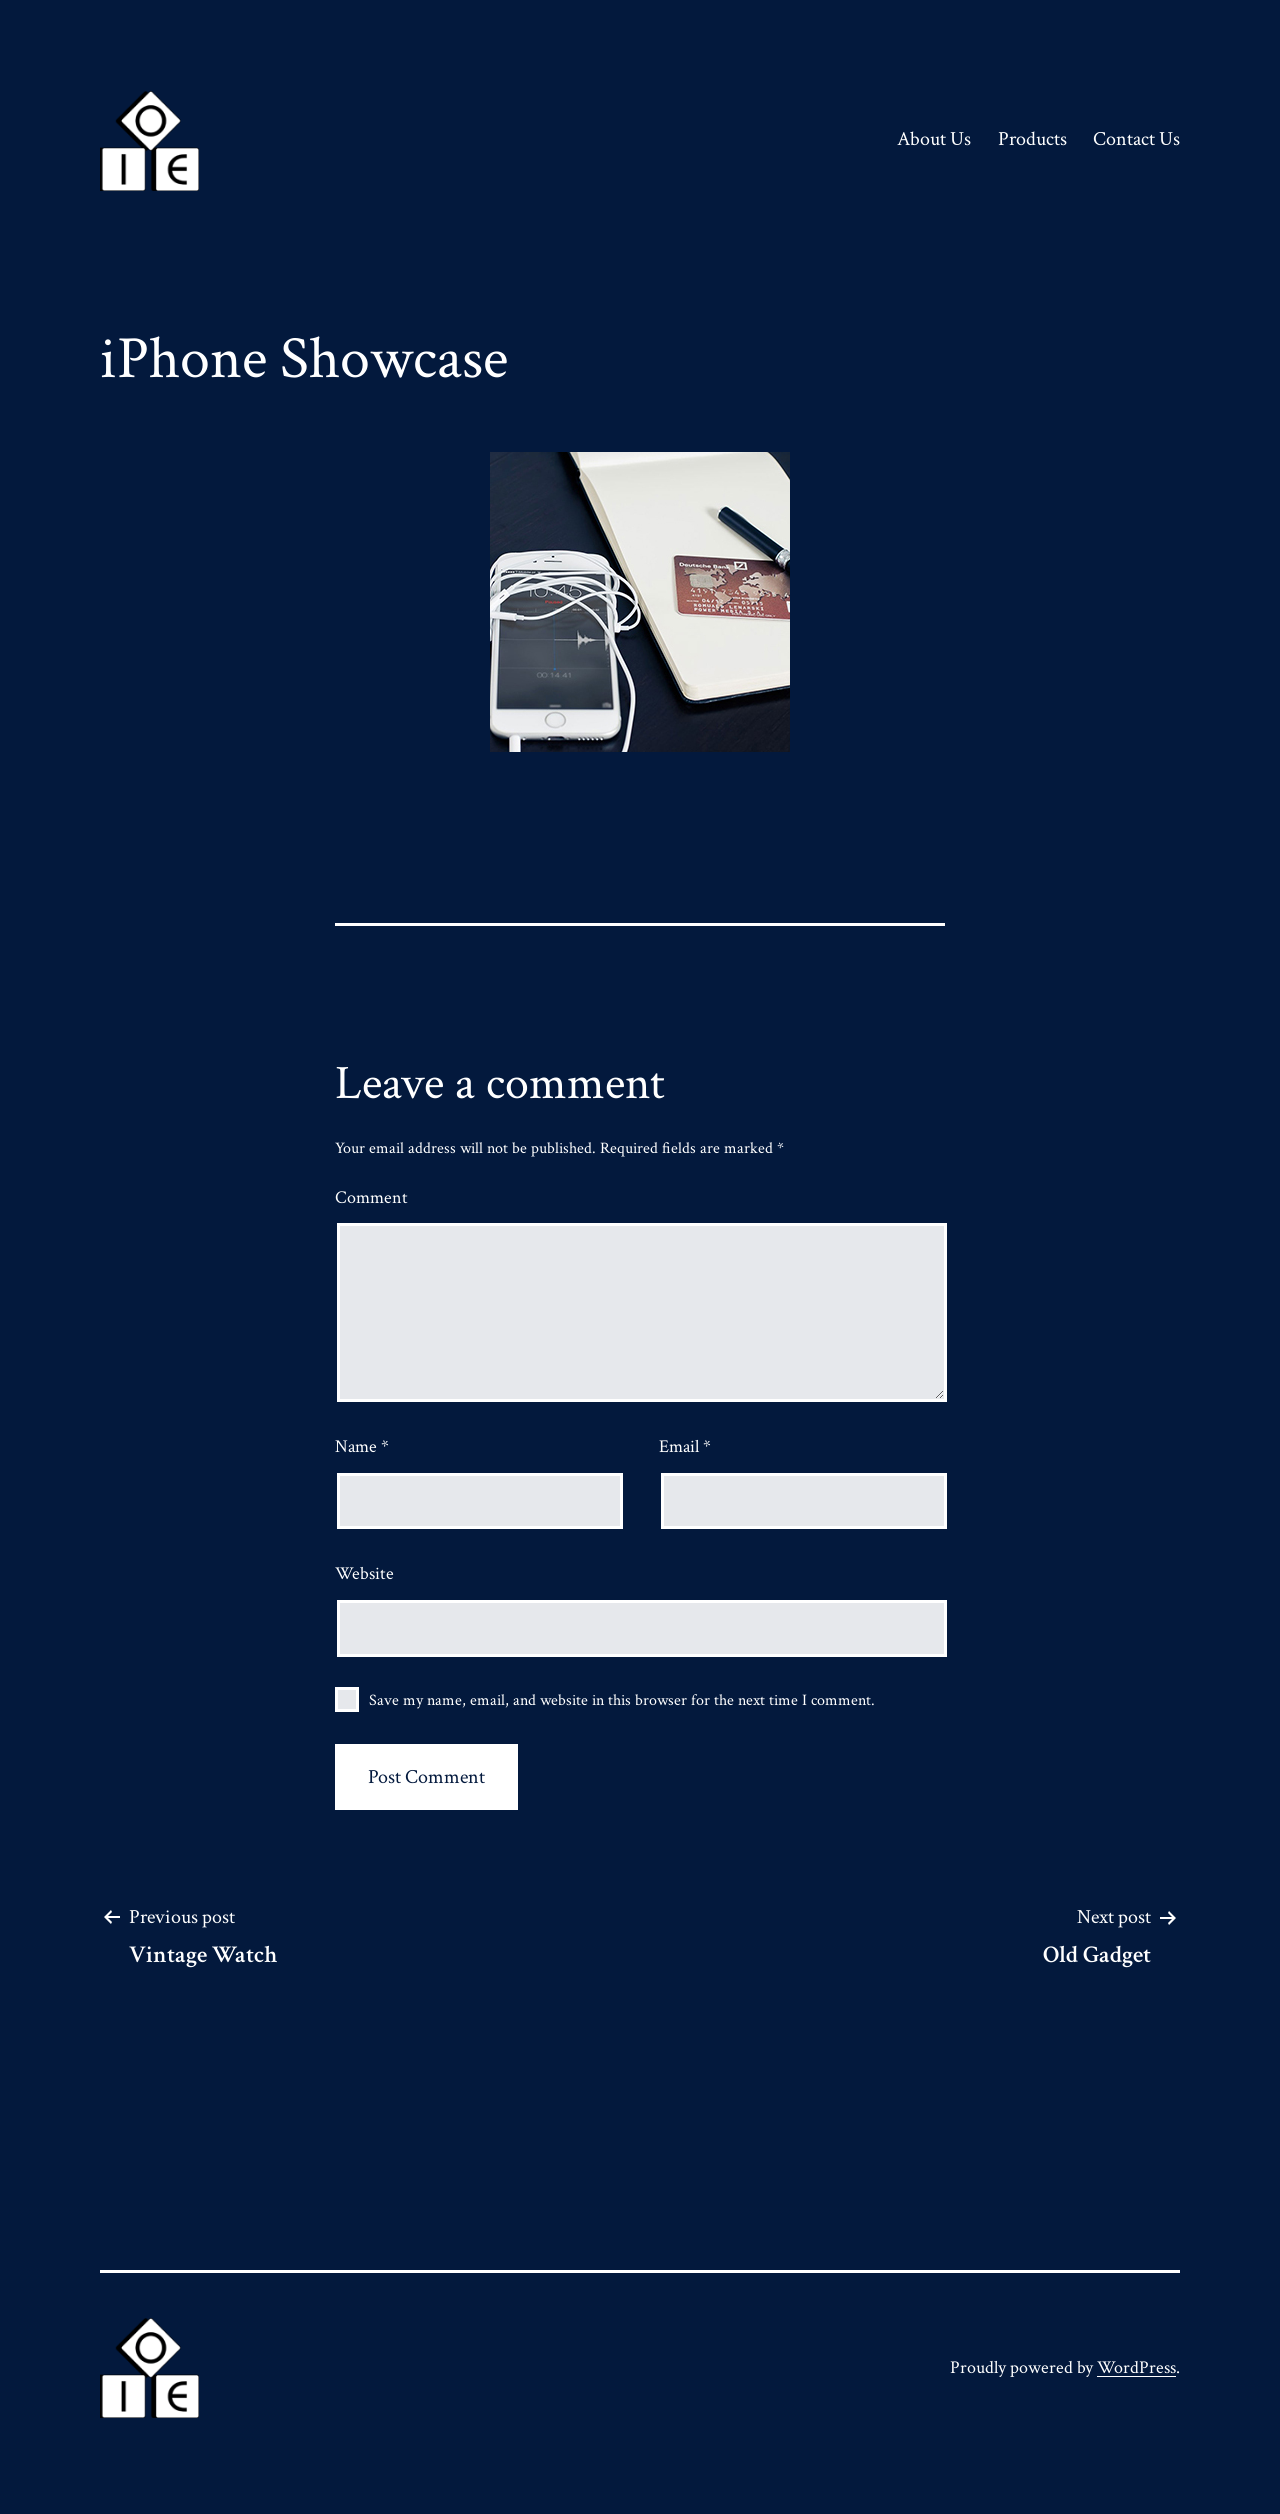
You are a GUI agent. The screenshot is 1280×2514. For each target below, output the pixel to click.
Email (685, 1446)
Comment (371, 1197)
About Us (934, 139)
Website (364, 1573)
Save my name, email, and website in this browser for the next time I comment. (622, 1700)
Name (362, 1446)
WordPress (1136, 2367)
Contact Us (1136, 139)
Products (1032, 139)
